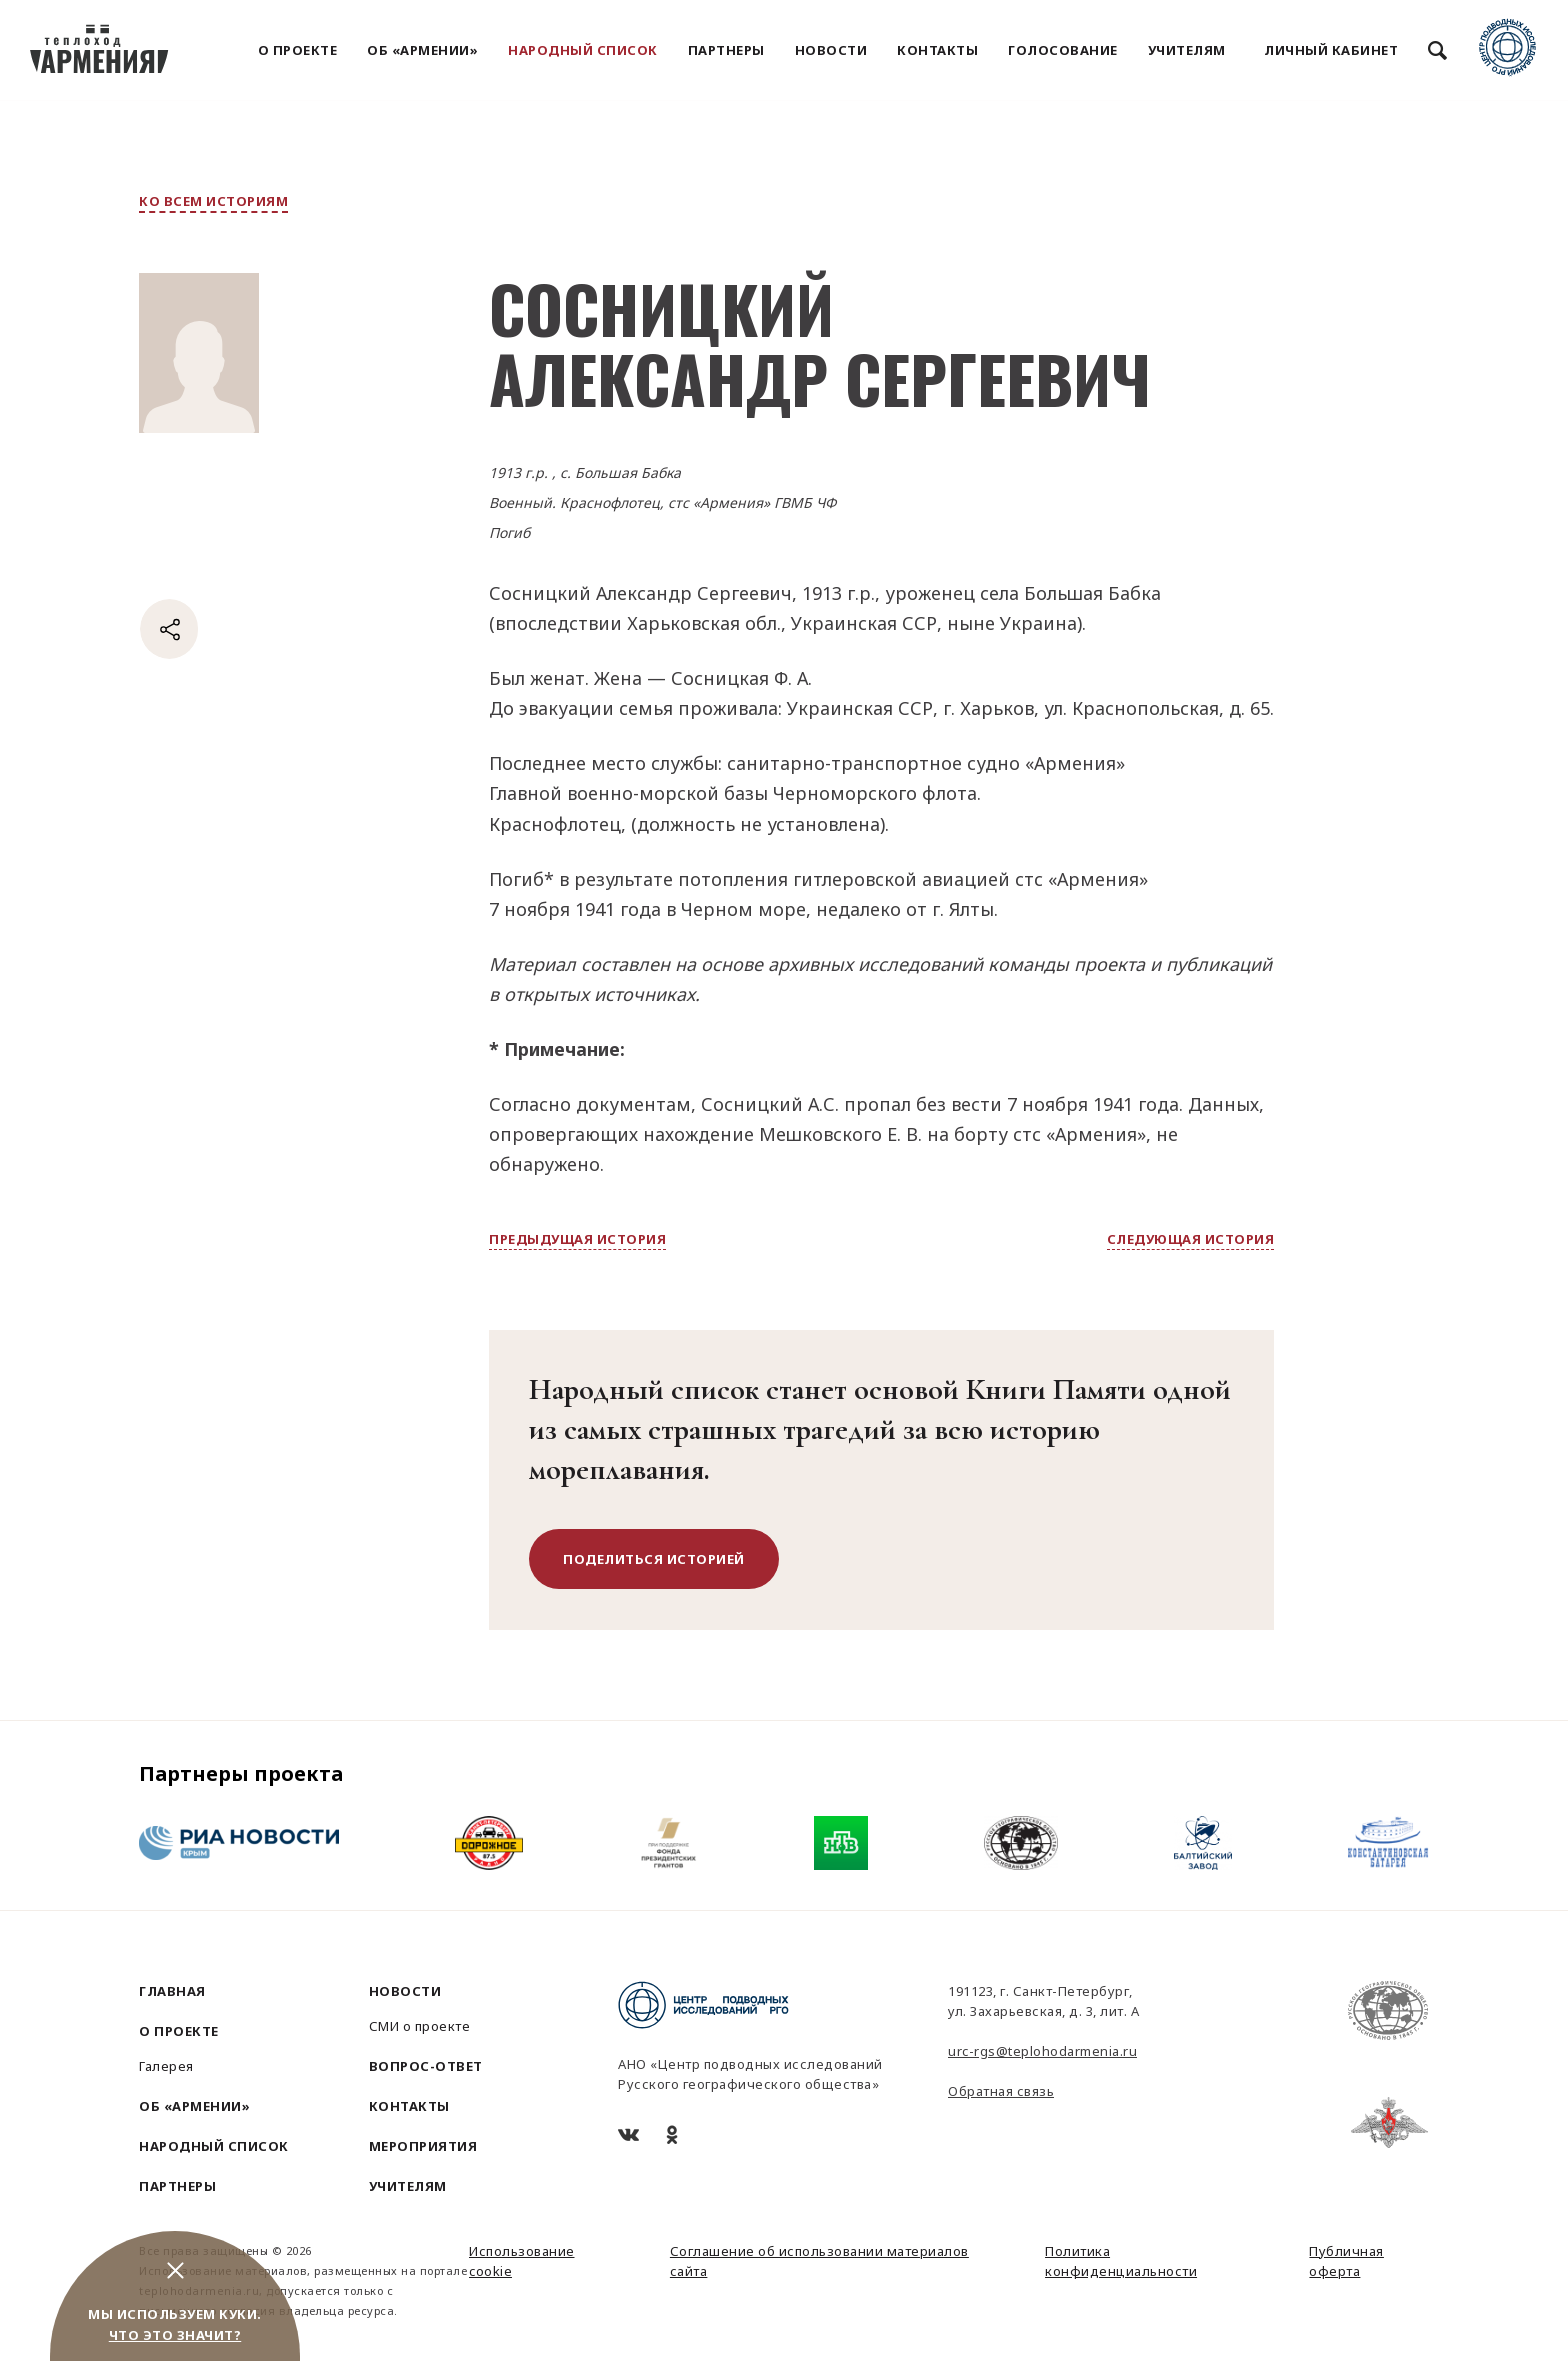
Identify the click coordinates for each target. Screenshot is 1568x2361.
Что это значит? (175, 2335)
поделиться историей (654, 1559)
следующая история (1191, 1239)
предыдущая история (577, 1239)
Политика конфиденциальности (1121, 2261)
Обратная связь (1001, 2091)
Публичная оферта (1346, 2261)
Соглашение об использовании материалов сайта (819, 2261)
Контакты (937, 50)
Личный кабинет (1331, 50)
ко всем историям (213, 201)
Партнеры (726, 50)
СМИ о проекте (420, 2026)
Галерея (166, 2066)
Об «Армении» (422, 50)
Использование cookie (522, 2261)
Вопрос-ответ (426, 2066)
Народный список (583, 50)
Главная (172, 1991)
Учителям (1187, 50)
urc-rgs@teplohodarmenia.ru (1042, 2051)
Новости (831, 50)
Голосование (1063, 50)
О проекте (298, 50)
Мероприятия (423, 2146)
